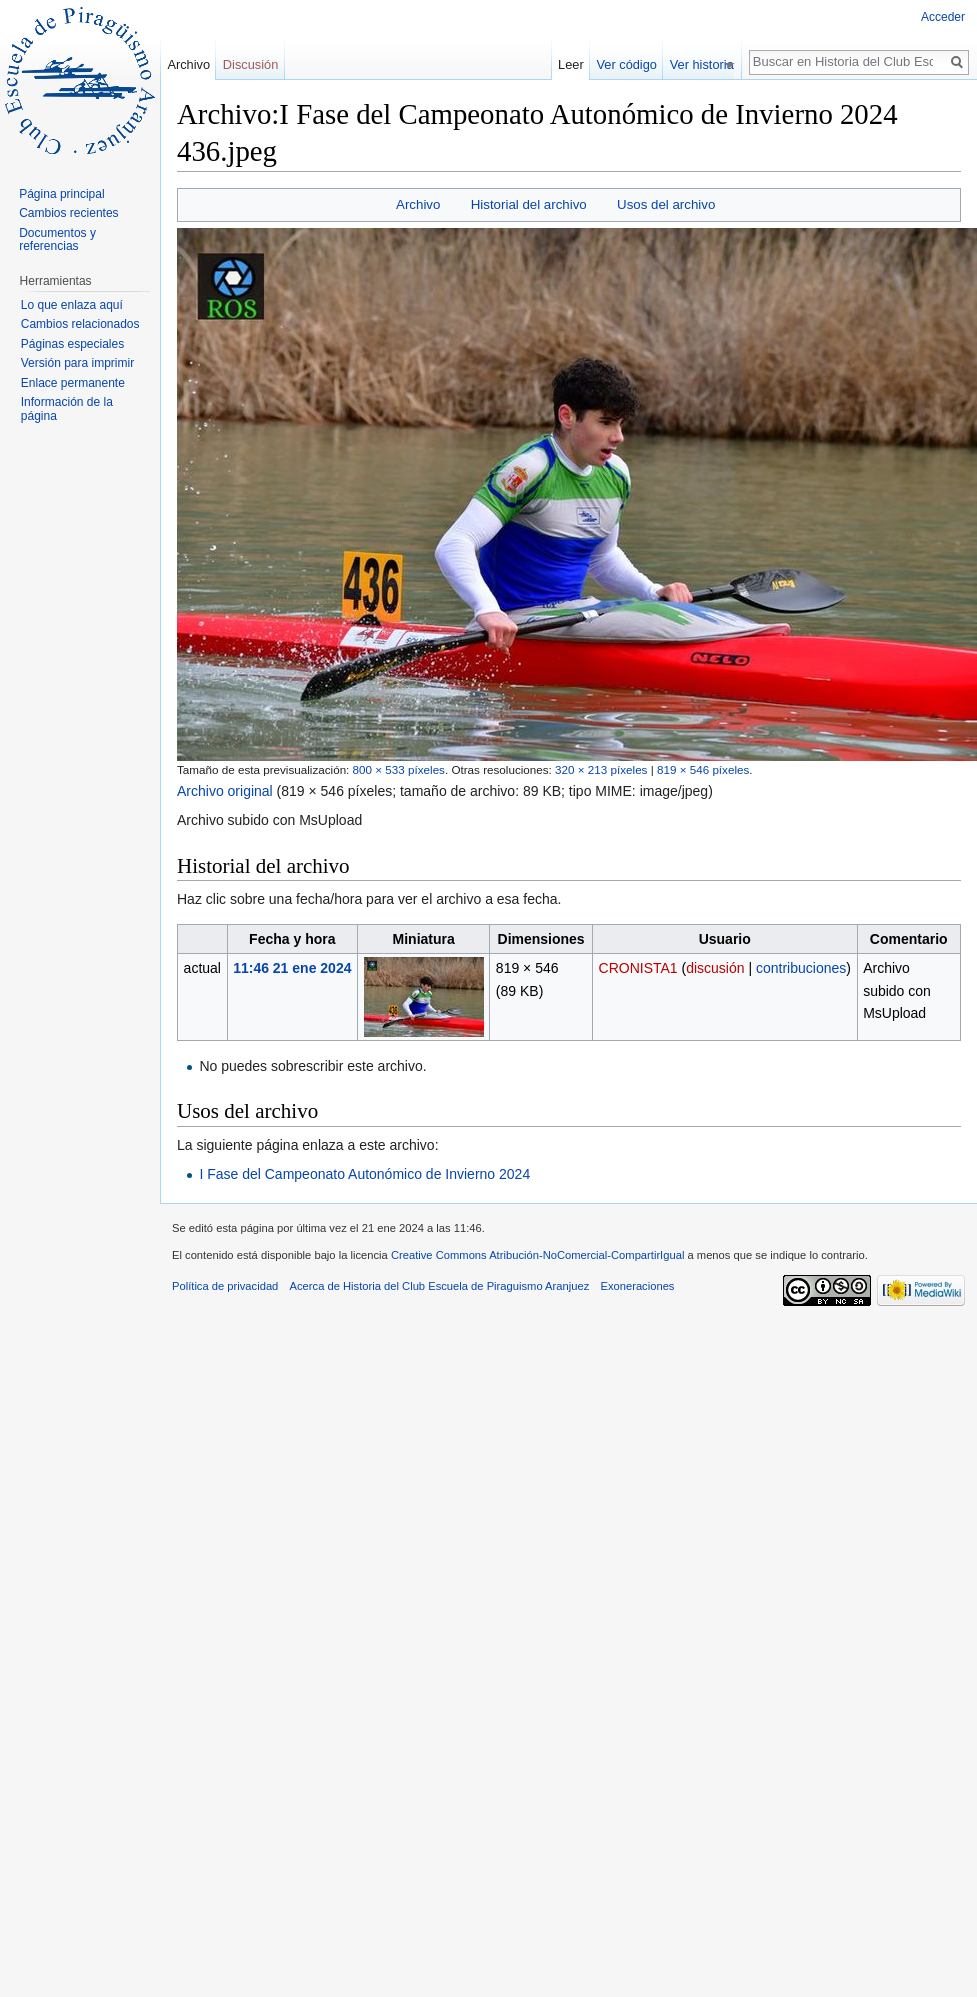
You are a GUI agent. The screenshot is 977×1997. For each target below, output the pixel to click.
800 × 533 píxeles (399, 769)
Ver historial (710, 64)
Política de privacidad (225, 1286)
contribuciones (801, 968)
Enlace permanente (73, 383)
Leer (578, 64)
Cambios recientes (68, 213)
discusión (715, 968)
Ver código (633, 64)
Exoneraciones (637, 1286)
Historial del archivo (529, 204)
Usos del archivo (666, 204)
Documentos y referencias (57, 240)
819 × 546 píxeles (703, 769)
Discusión (250, 64)
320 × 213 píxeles (601, 769)
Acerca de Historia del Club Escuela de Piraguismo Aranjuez (440, 1286)
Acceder (943, 17)
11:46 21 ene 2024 (292, 968)
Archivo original (225, 791)
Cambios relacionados (80, 324)
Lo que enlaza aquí (72, 305)
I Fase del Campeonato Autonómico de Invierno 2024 (364, 1174)
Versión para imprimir (77, 363)
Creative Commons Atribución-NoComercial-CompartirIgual (537, 1255)
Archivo (418, 204)
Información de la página (67, 409)
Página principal (61, 194)
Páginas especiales (72, 344)
